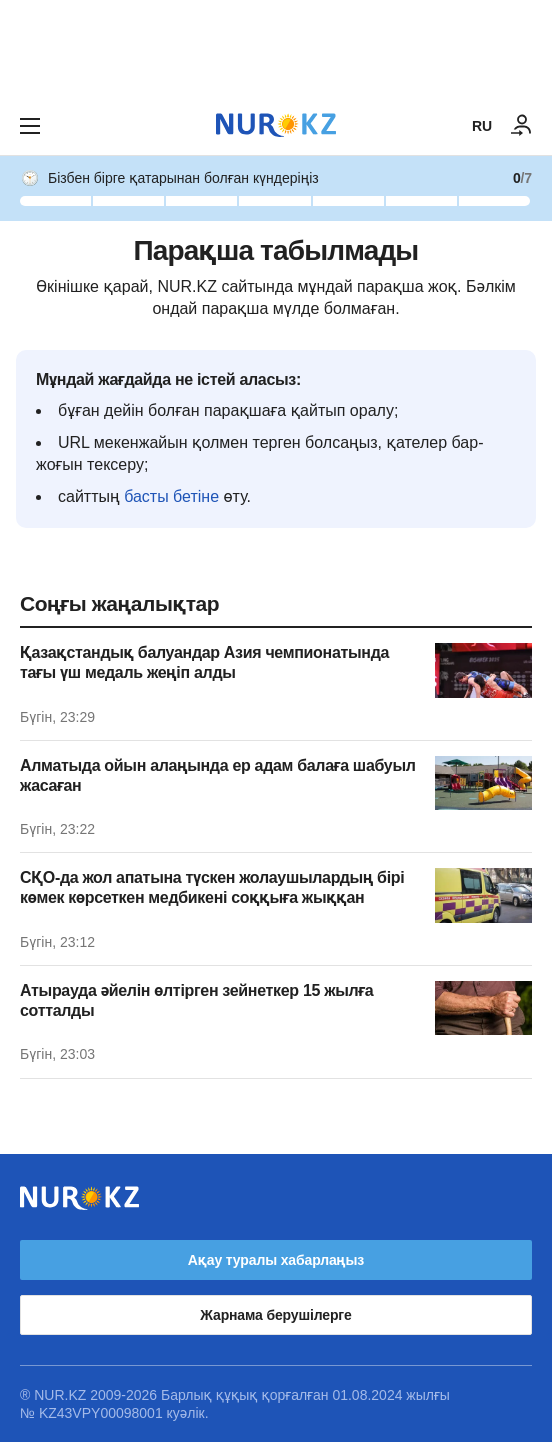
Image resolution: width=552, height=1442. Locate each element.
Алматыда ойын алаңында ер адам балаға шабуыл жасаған (218, 775)
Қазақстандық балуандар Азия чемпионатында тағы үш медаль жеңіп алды (204, 662)
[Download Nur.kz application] (276, 48)
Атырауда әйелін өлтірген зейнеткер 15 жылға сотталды (196, 1000)
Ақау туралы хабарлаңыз (276, 1260)
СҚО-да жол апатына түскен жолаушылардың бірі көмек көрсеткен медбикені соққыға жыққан (212, 887)
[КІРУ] (522, 126)
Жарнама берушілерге (275, 1315)
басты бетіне (171, 496)
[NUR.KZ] (276, 125)
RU (482, 126)
